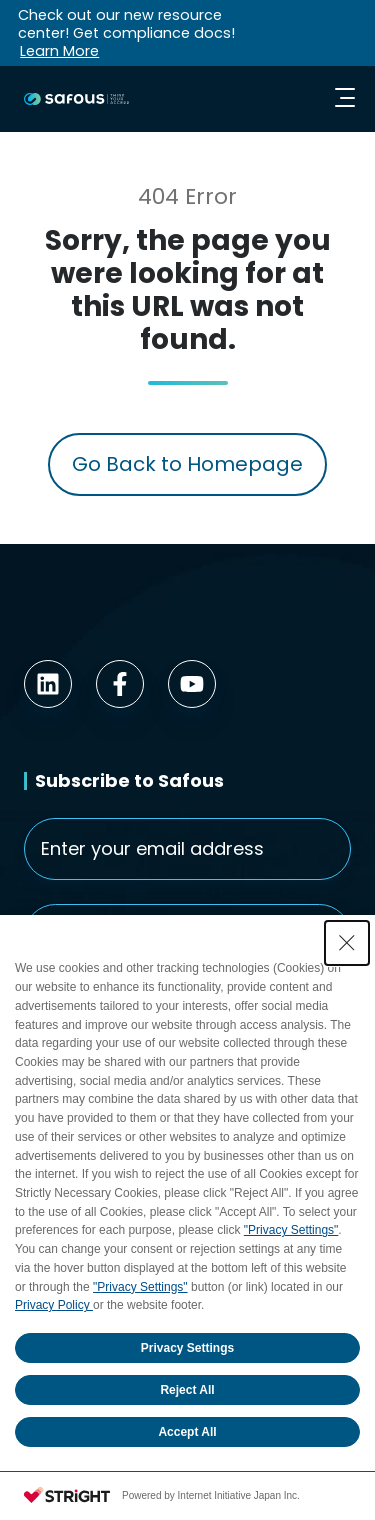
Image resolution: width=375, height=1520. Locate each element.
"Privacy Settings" (291, 1230)
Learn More (59, 51)
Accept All (187, 1432)
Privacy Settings (187, 1348)
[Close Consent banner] (347, 943)
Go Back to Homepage (187, 464)
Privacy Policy (54, 1305)
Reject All (187, 1390)
